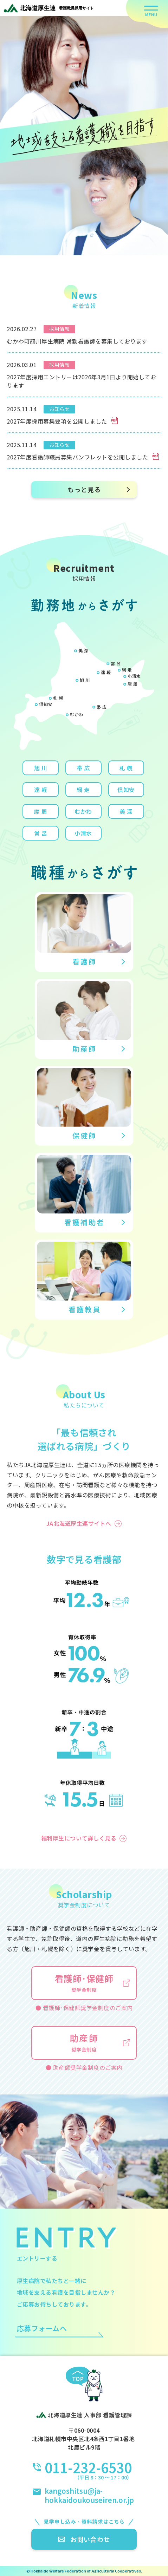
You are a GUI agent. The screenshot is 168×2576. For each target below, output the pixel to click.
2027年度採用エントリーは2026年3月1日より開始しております (81, 381)
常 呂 (116, 663)
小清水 (134, 676)
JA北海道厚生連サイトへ (78, 1523)
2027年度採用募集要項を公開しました (62, 421)
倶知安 (45, 704)
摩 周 (133, 684)
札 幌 (58, 698)
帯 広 (102, 707)
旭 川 (85, 680)
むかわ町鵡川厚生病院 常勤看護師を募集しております (77, 341)
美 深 (83, 650)
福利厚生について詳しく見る (79, 1838)
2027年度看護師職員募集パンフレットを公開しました (83, 457)
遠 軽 (106, 672)
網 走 (127, 670)
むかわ (76, 714)
